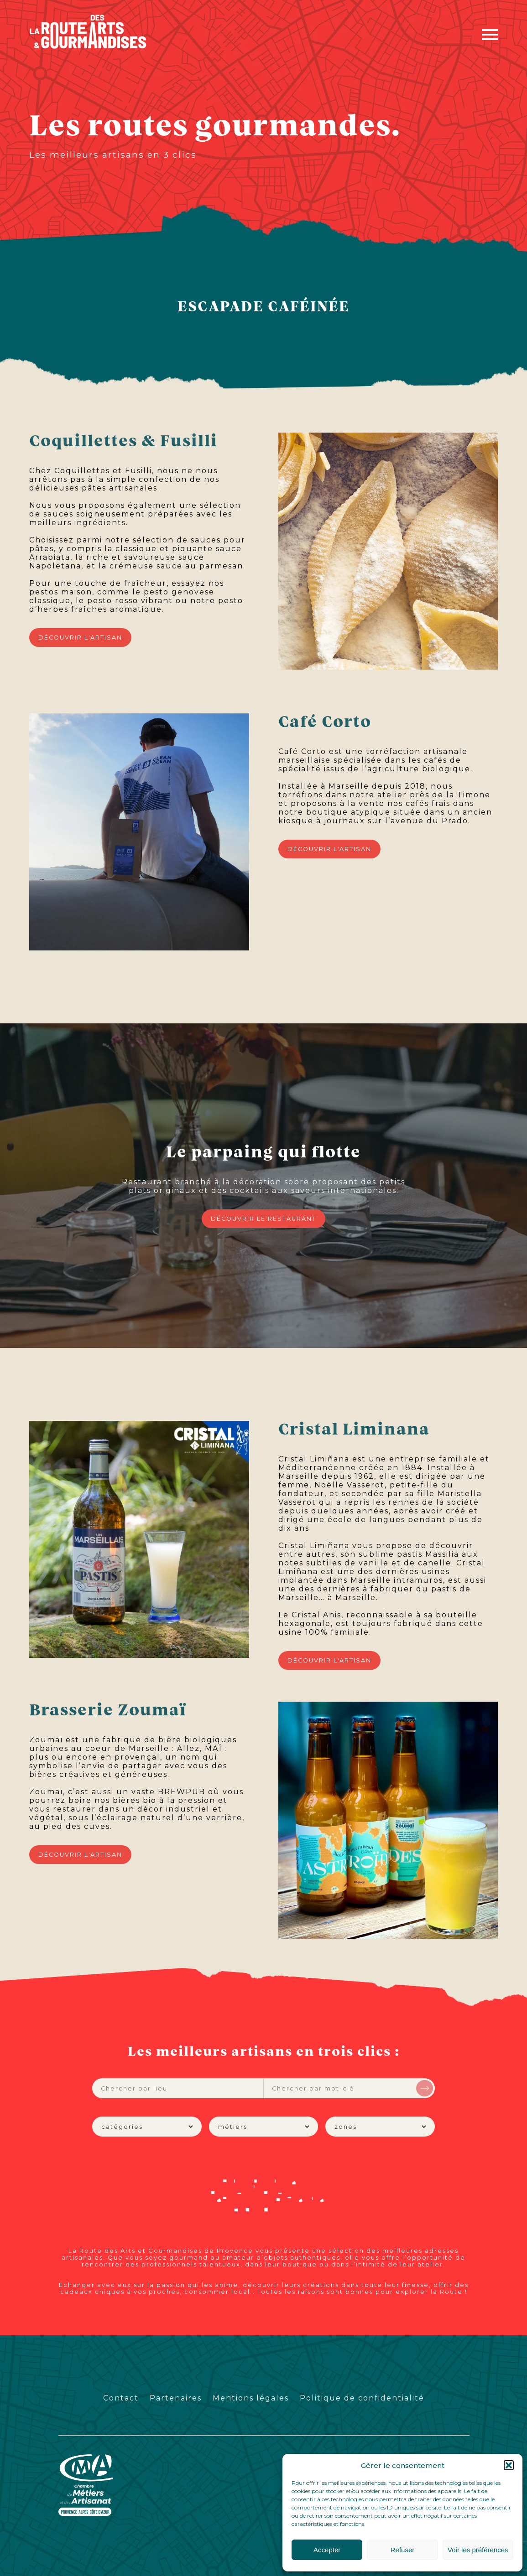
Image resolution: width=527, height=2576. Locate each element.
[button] (508, 2465)
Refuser (403, 2550)
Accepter (326, 2550)
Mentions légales (251, 2398)
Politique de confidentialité (362, 2398)
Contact (121, 2398)
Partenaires (176, 2398)
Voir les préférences (478, 2550)
